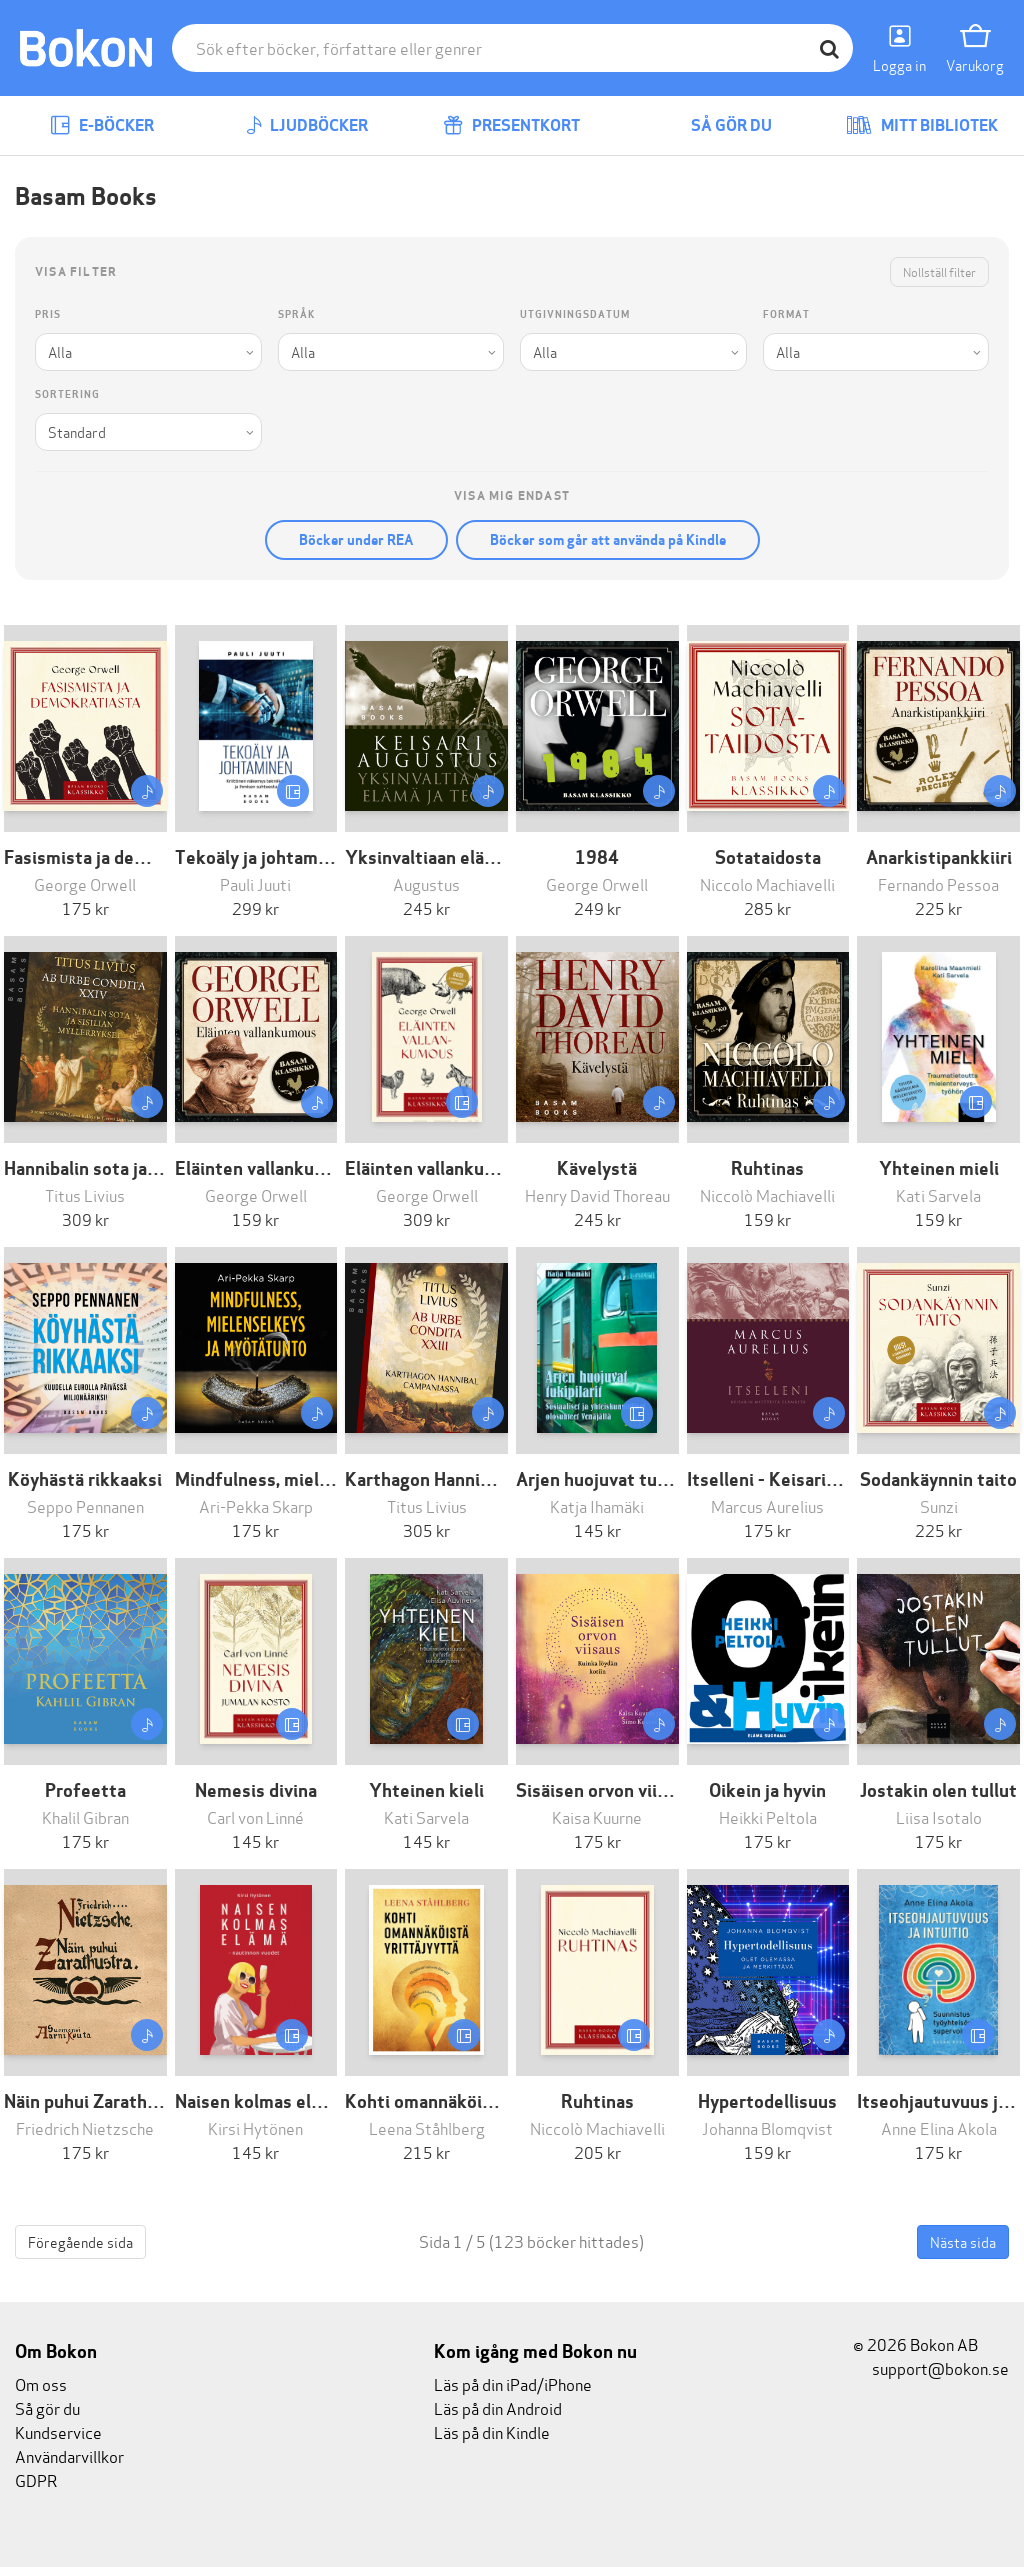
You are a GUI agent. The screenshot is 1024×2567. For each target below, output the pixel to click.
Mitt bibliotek (922, 125)
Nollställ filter (939, 271)
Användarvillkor (69, 2455)
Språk (296, 314)
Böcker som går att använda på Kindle (608, 540)
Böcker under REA (356, 540)
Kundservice (58, 2431)
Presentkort (511, 125)
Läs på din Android (498, 2407)
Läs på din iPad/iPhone (513, 2383)
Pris (48, 314)
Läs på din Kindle (492, 2431)
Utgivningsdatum (575, 314)
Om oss (41, 2383)
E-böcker (102, 125)
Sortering (67, 394)
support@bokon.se (931, 2367)
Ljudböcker (307, 125)
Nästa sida (963, 2241)
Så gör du (717, 125)
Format (786, 314)
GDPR (36, 2479)
